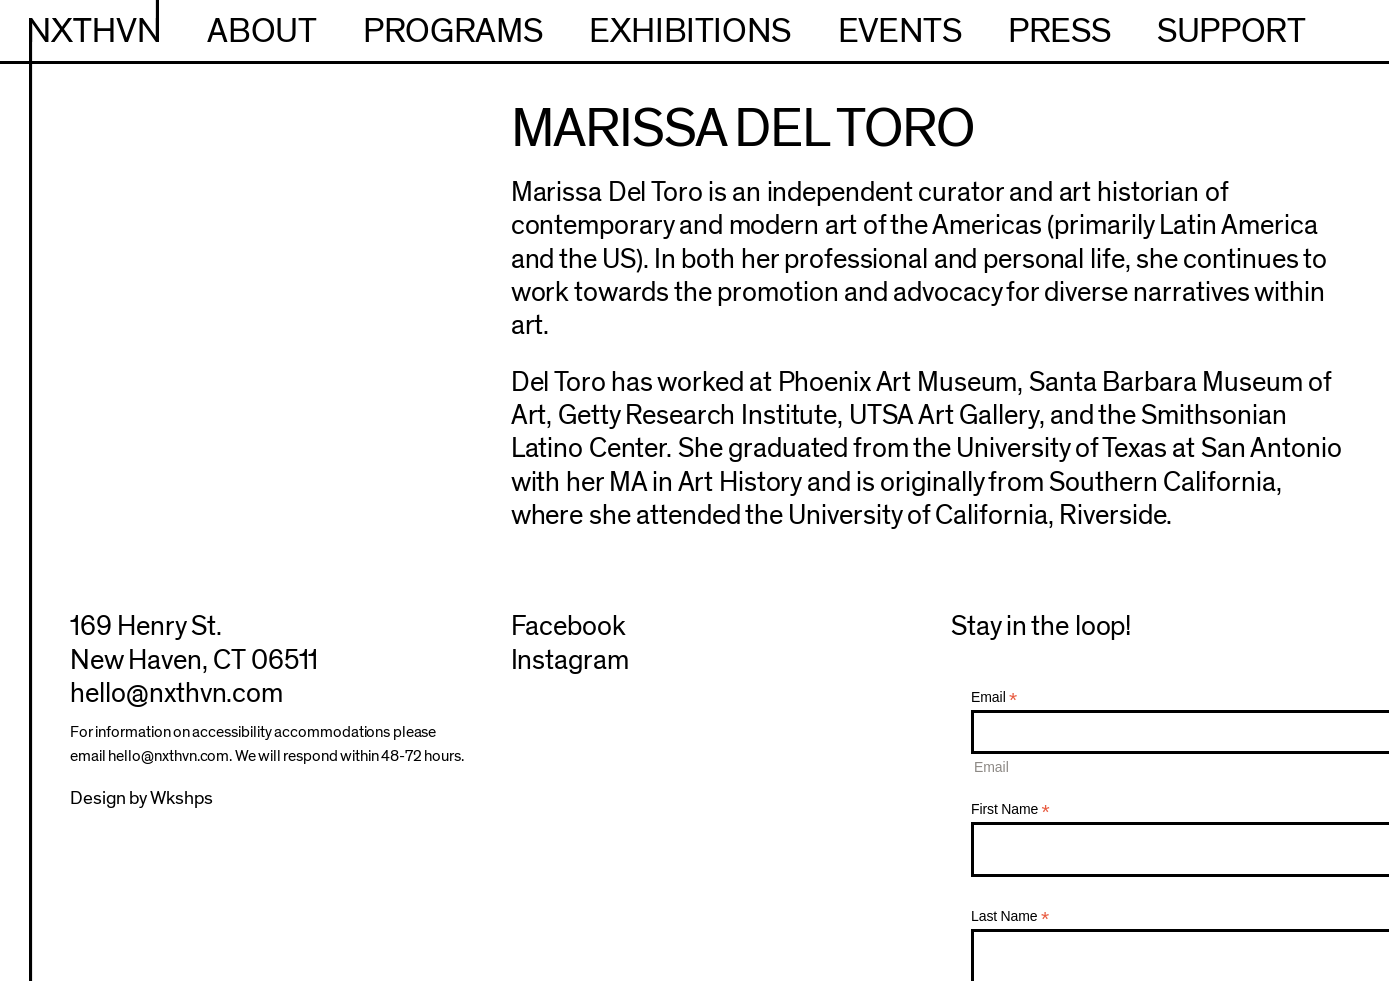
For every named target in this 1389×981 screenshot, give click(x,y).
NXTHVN (94, 31)
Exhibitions (690, 31)
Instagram (570, 660)
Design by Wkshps (141, 798)
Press (1059, 31)
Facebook (569, 626)
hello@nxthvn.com (176, 693)
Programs (452, 31)
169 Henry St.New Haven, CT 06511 (194, 643)
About (261, 31)
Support (1231, 31)
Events (900, 31)
